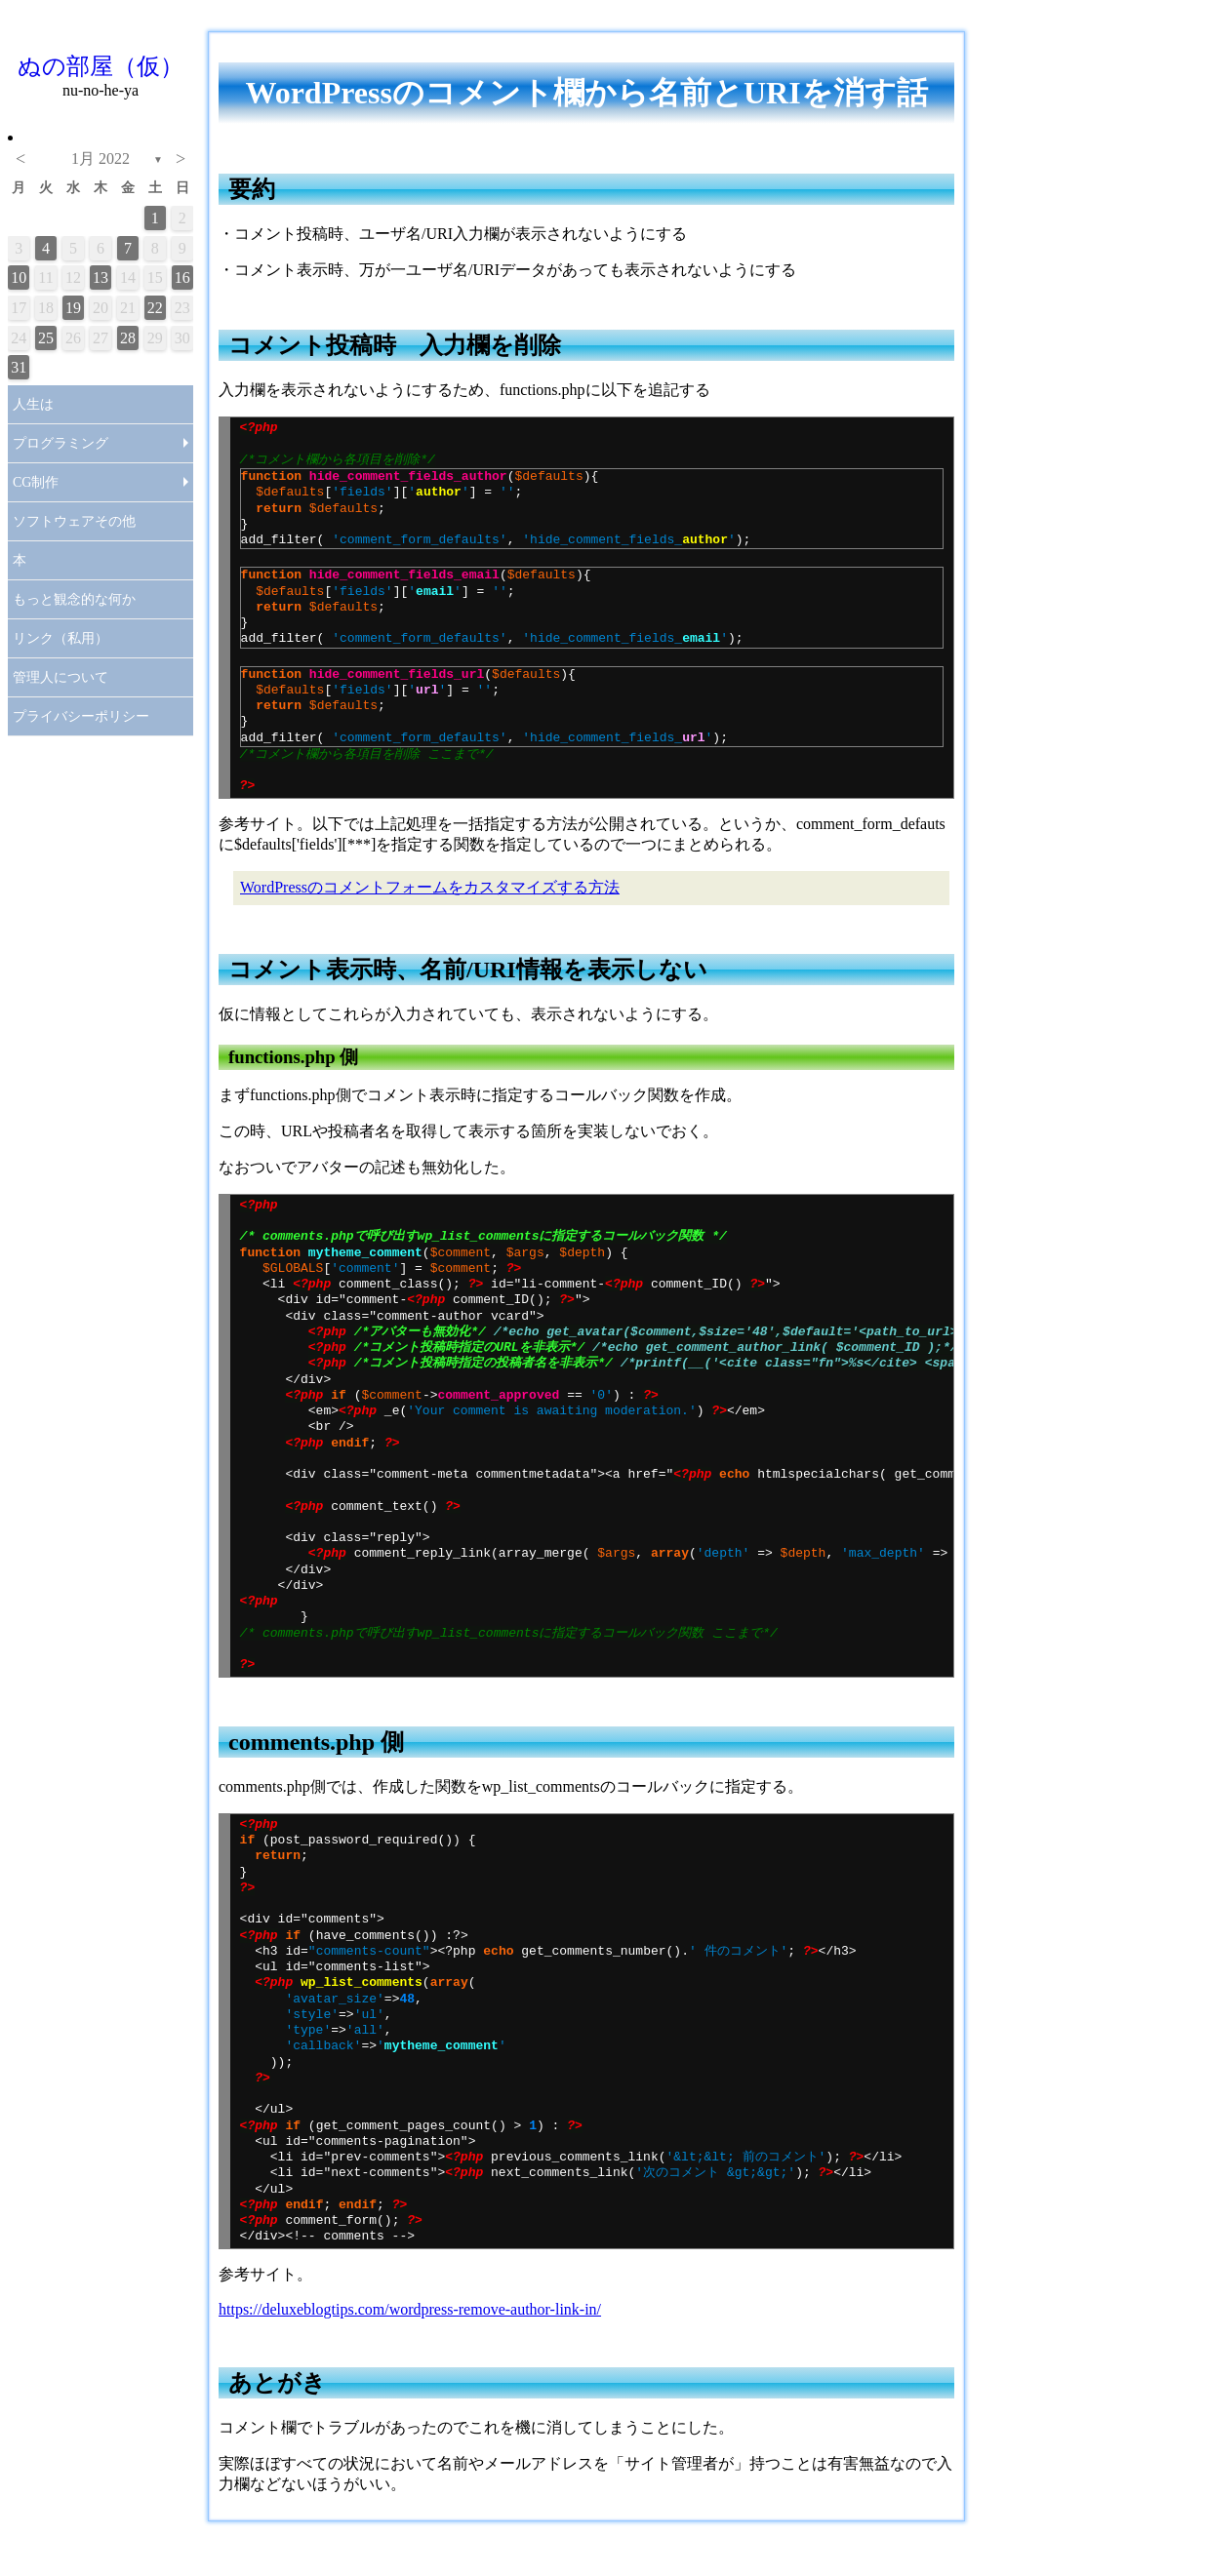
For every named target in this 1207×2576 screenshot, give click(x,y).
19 (73, 307)
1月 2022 (100, 158)
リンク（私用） (60, 638)
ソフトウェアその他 (74, 521)
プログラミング (60, 443)
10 (18, 277)
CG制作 (36, 482)
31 (18, 367)
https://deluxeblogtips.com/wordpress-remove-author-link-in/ (410, 2309)
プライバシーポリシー (81, 716)
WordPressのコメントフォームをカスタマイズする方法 (430, 887)
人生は (33, 404)
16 (182, 277)
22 (155, 307)
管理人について (60, 677)
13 (100, 277)
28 (128, 338)
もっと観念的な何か (74, 599)
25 (46, 338)
